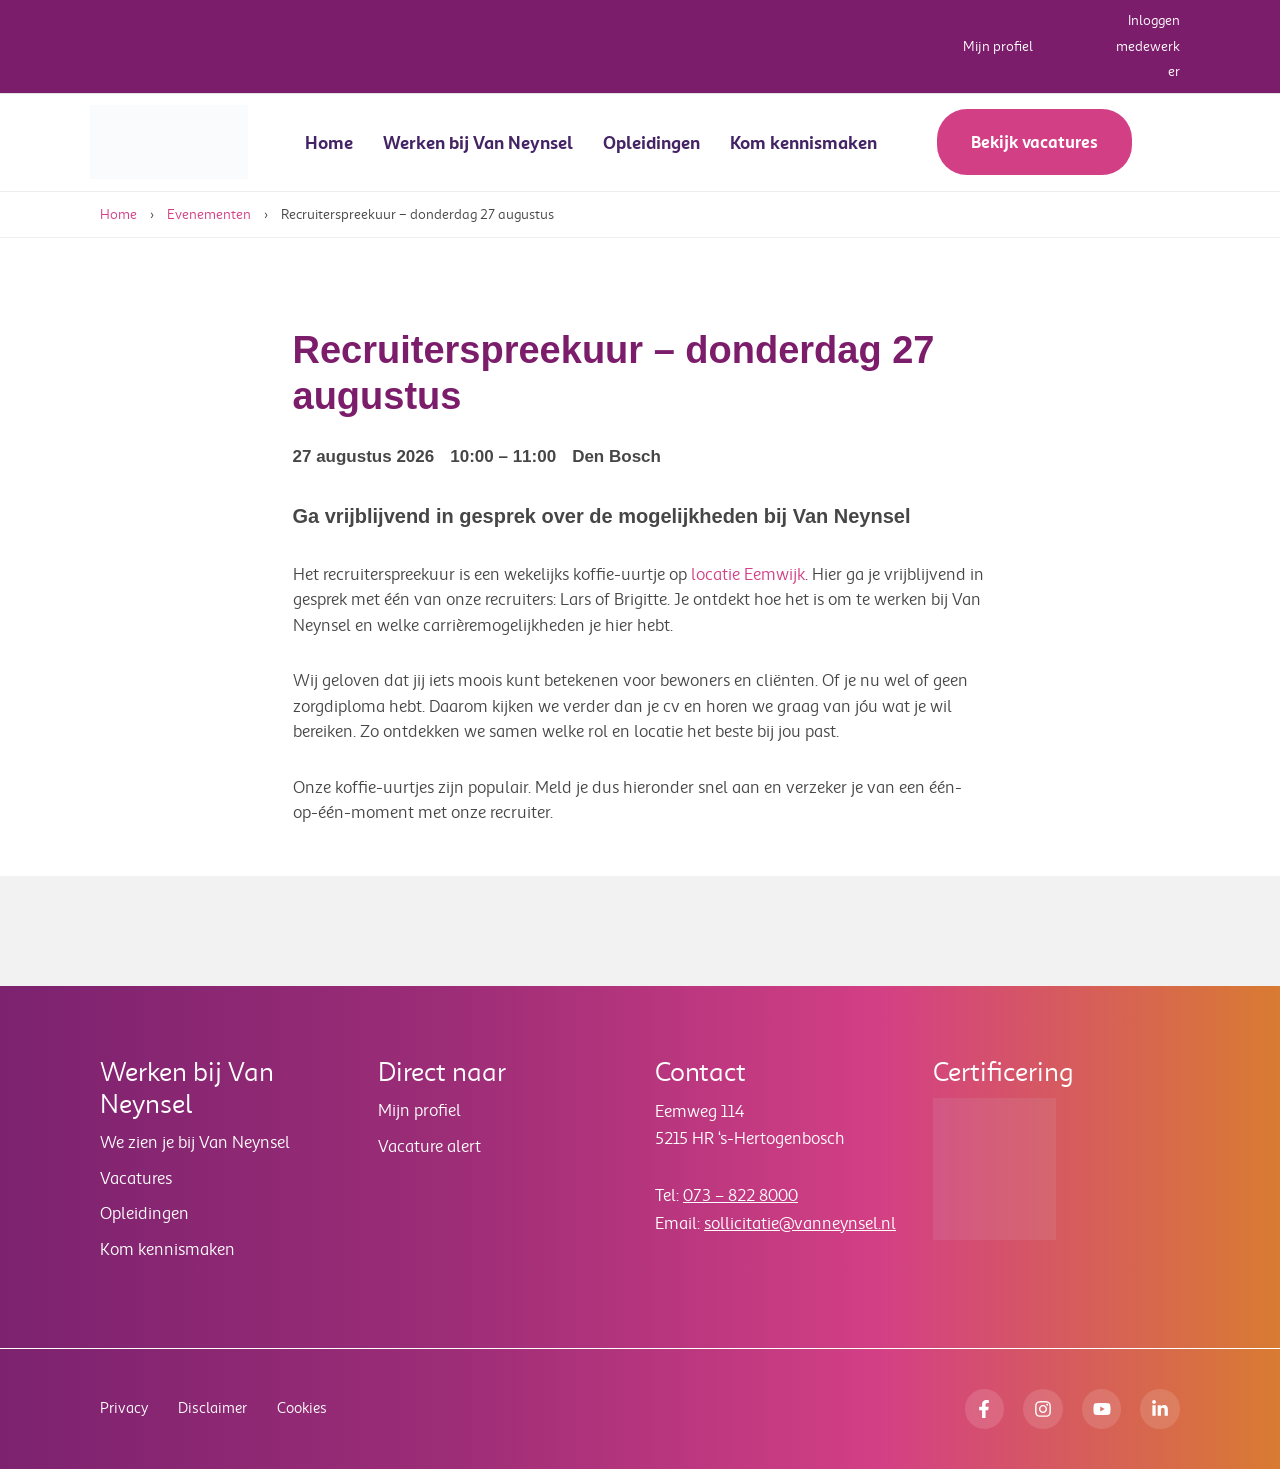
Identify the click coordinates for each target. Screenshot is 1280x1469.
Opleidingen (651, 142)
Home (329, 142)
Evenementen (209, 214)
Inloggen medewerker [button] (1148, 46)
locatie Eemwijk (748, 574)
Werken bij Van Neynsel (478, 142)
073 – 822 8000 (740, 1195)
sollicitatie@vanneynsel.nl (800, 1223)
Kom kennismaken (803, 142)
